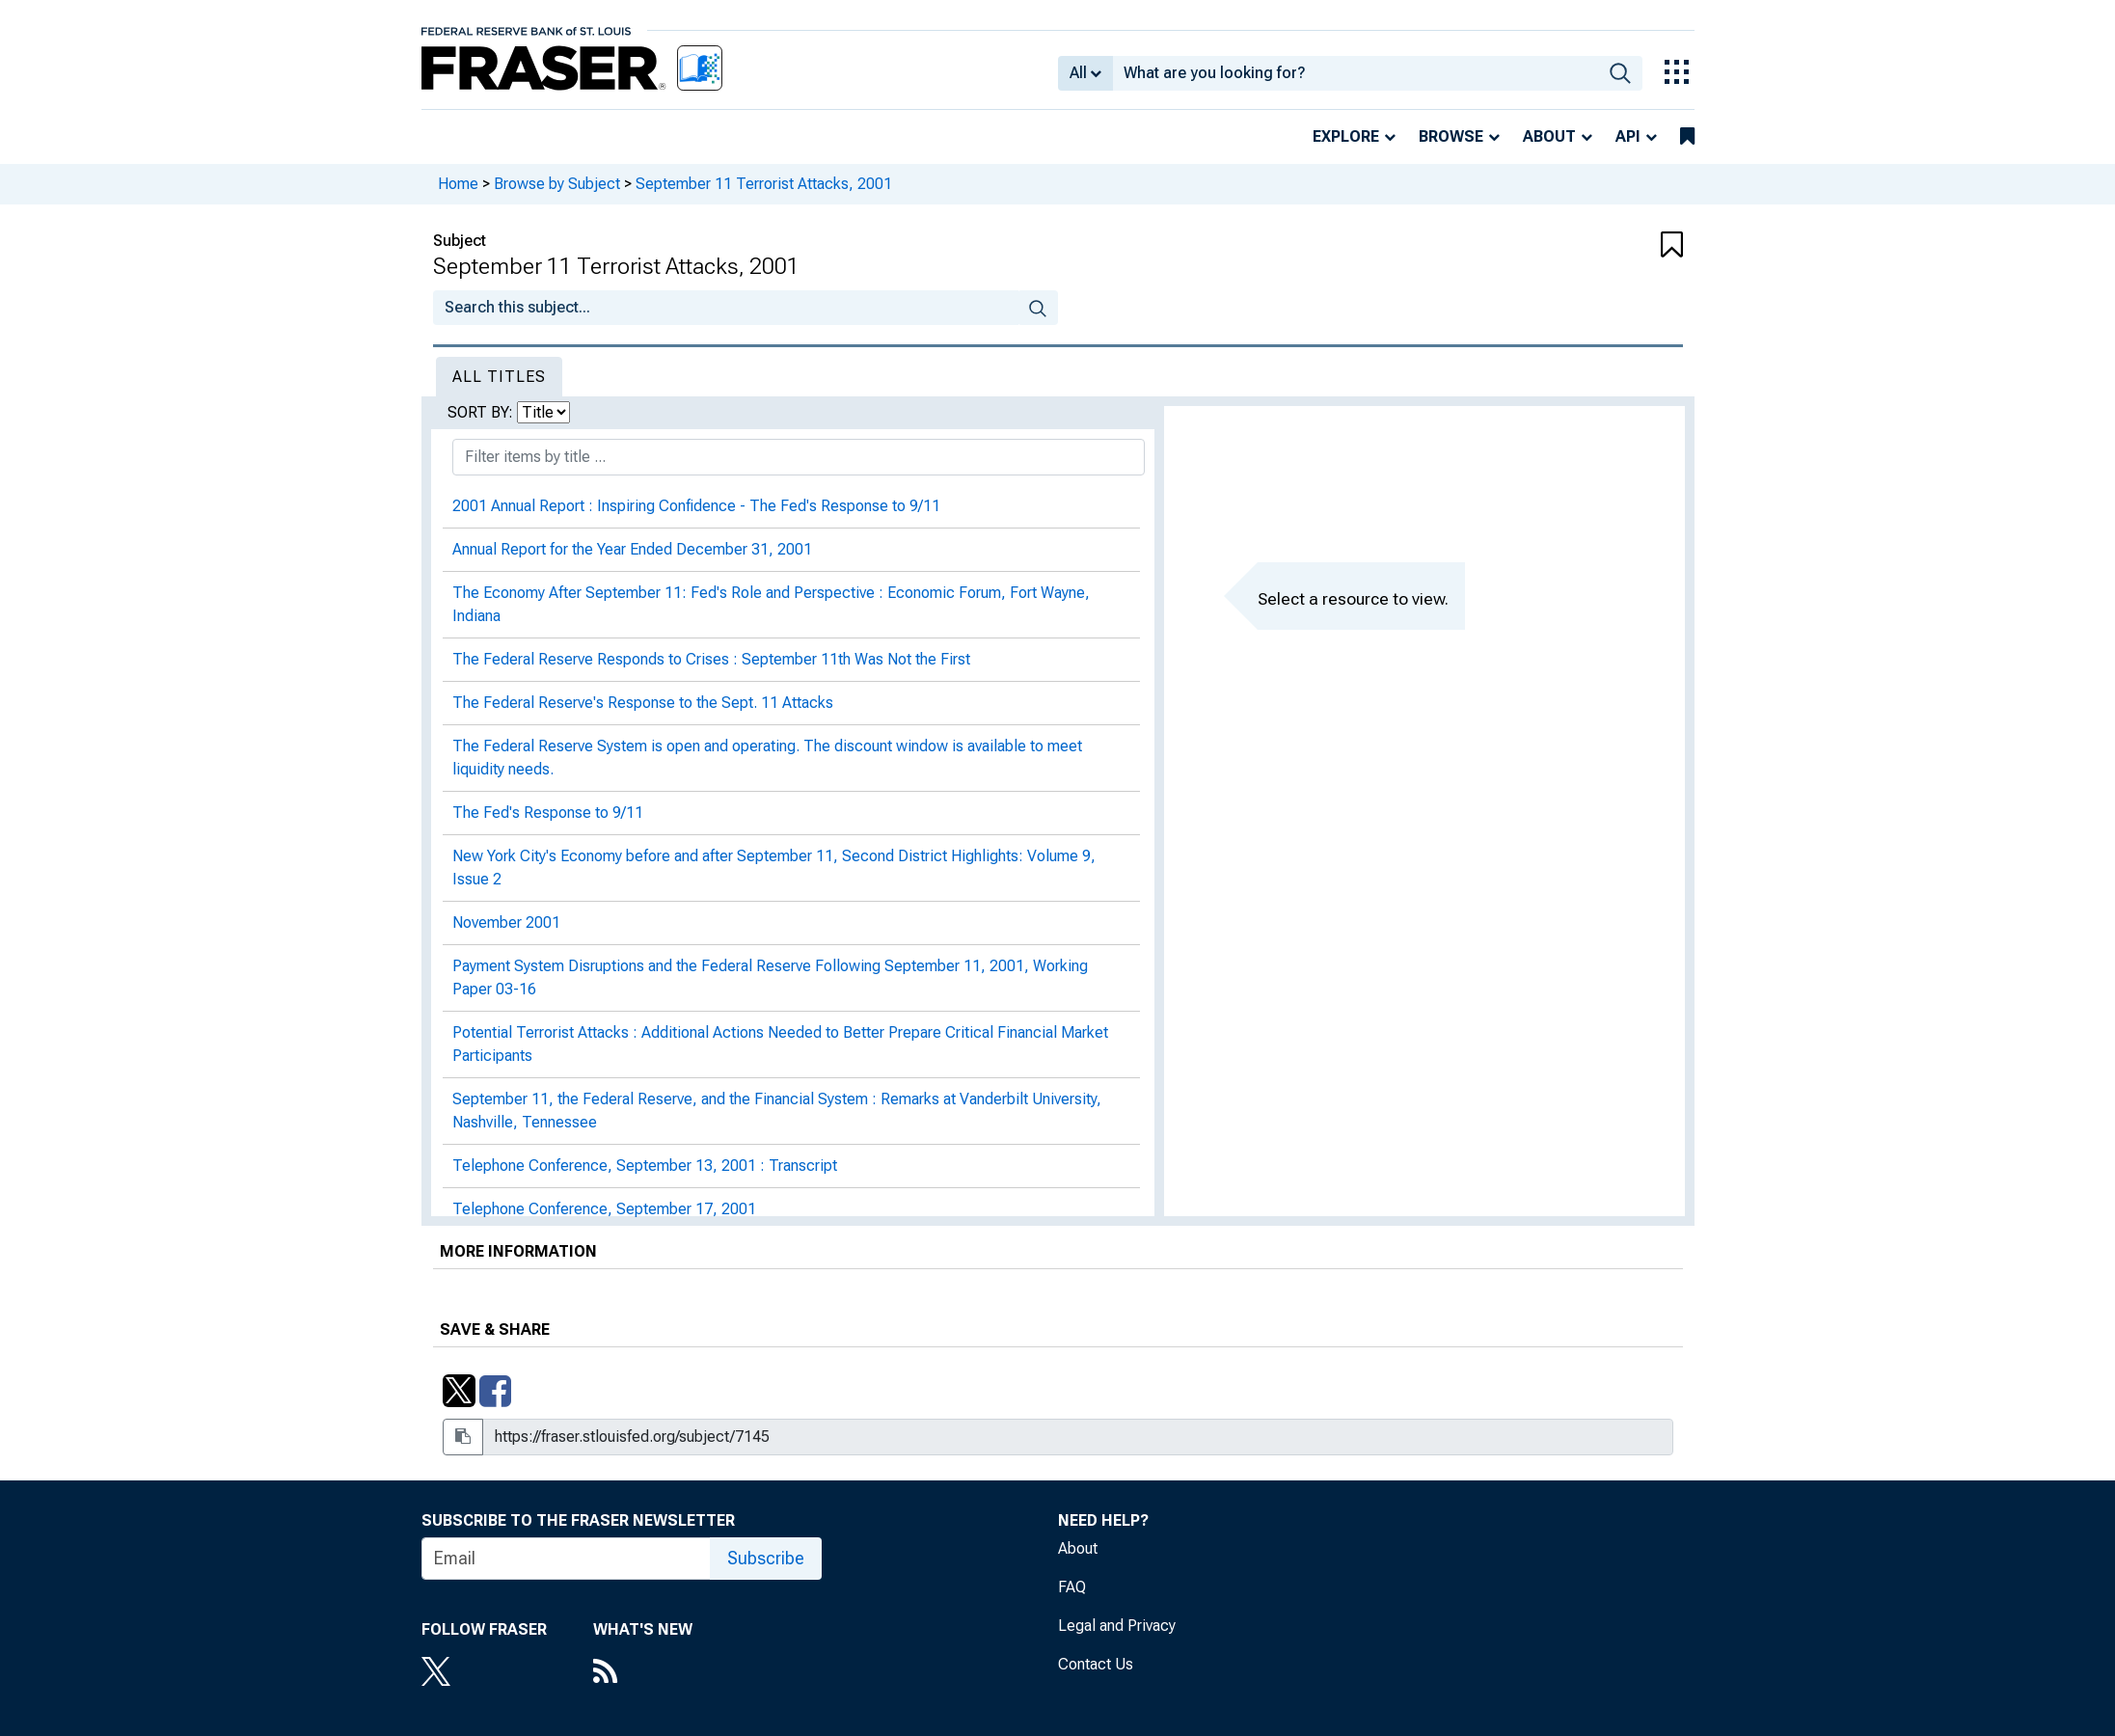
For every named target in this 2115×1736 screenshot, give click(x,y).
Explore (1346, 136)
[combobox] (1355, 73)
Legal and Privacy (1117, 1625)
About (1549, 136)
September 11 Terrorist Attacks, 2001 (764, 184)
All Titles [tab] (499, 376)
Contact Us (1095, 1664)
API (1627, 136)
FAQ (1072, 1587)
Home (458, 184)
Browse (1451, 136)
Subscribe (765, 1558)
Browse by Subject (557, 184)
